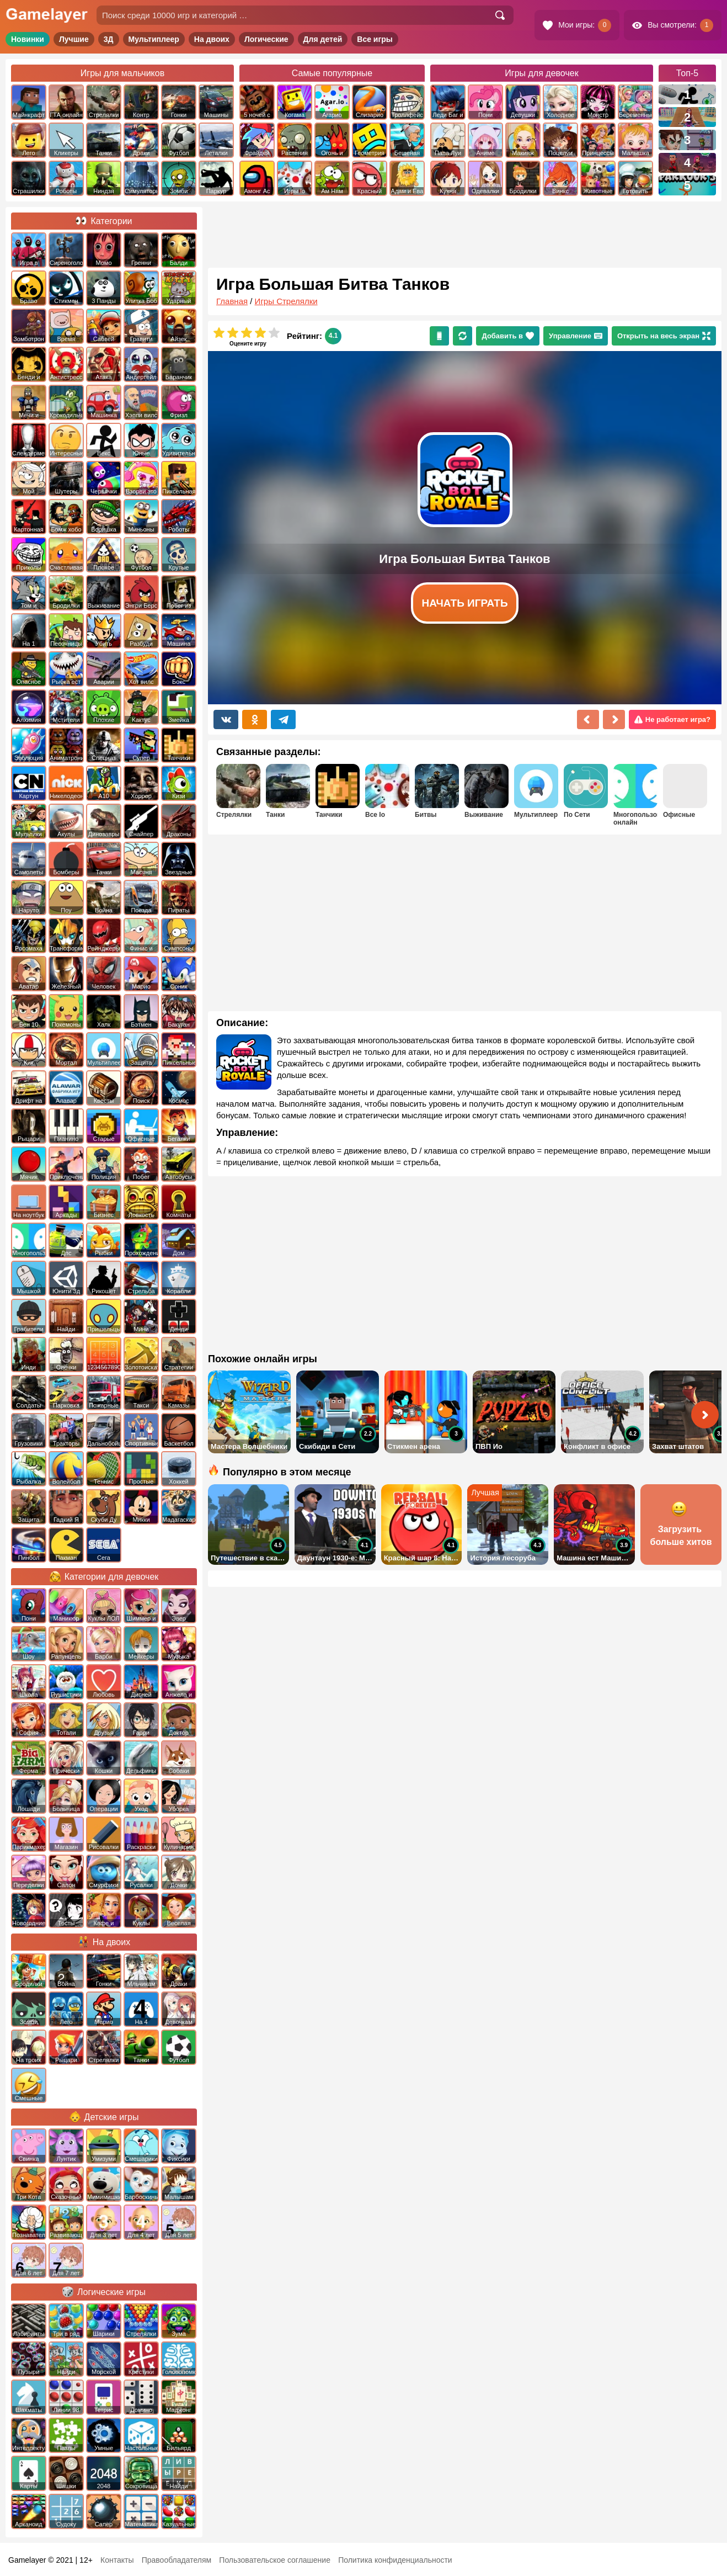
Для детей (323, 39)
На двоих (211, 39)
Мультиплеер (154, 39)
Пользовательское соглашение (274, 2560)
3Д (109, 39)
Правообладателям (176, 2560)
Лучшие (74, 39)
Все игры (375, 39)
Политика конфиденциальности (395, 2560)
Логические (266, 39)
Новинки (27, 39)
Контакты (116, 2560)
